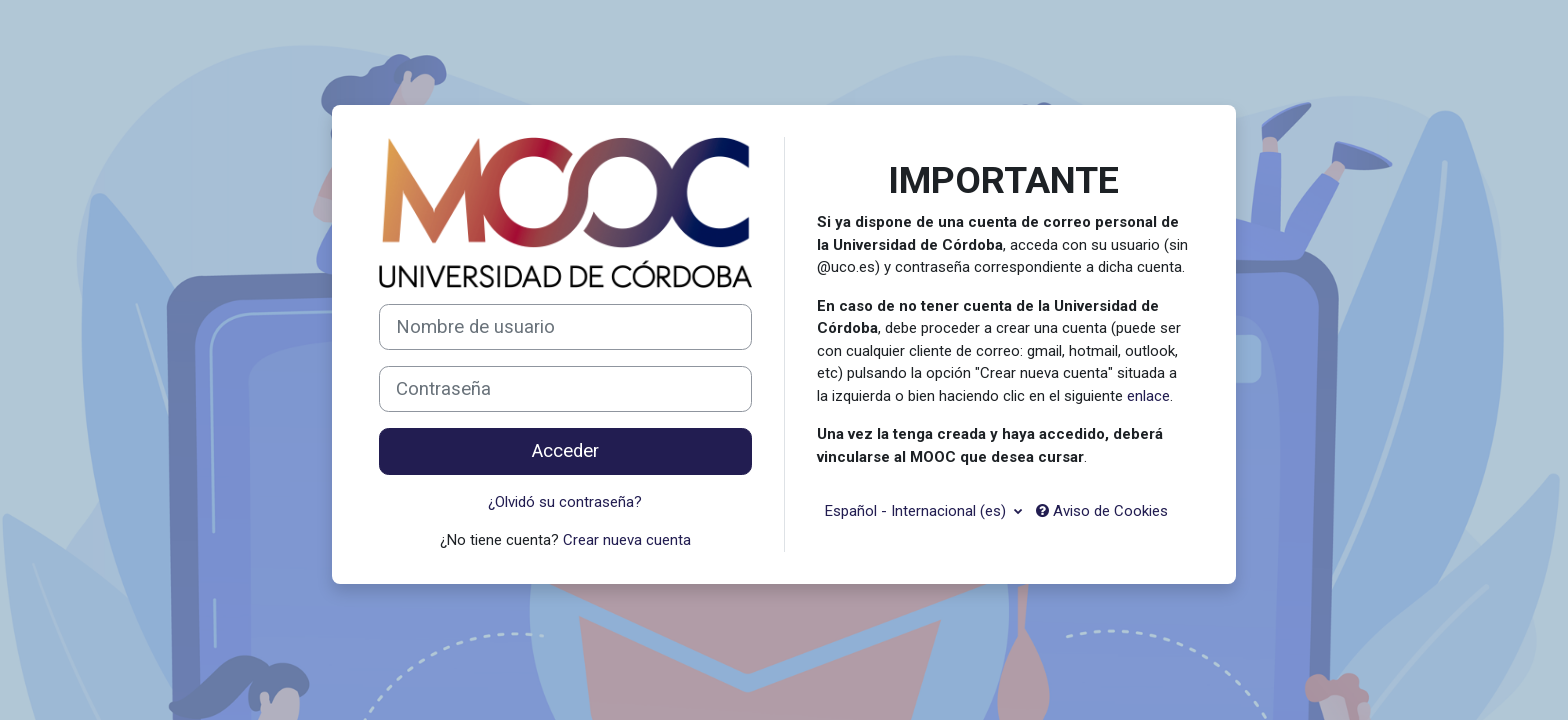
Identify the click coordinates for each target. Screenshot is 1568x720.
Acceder (565, 451)
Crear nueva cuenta (627, 540)
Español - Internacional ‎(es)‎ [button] (917, 511)
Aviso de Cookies (1102, 511)
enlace (1148, 396)
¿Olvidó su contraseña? (565, 502)
